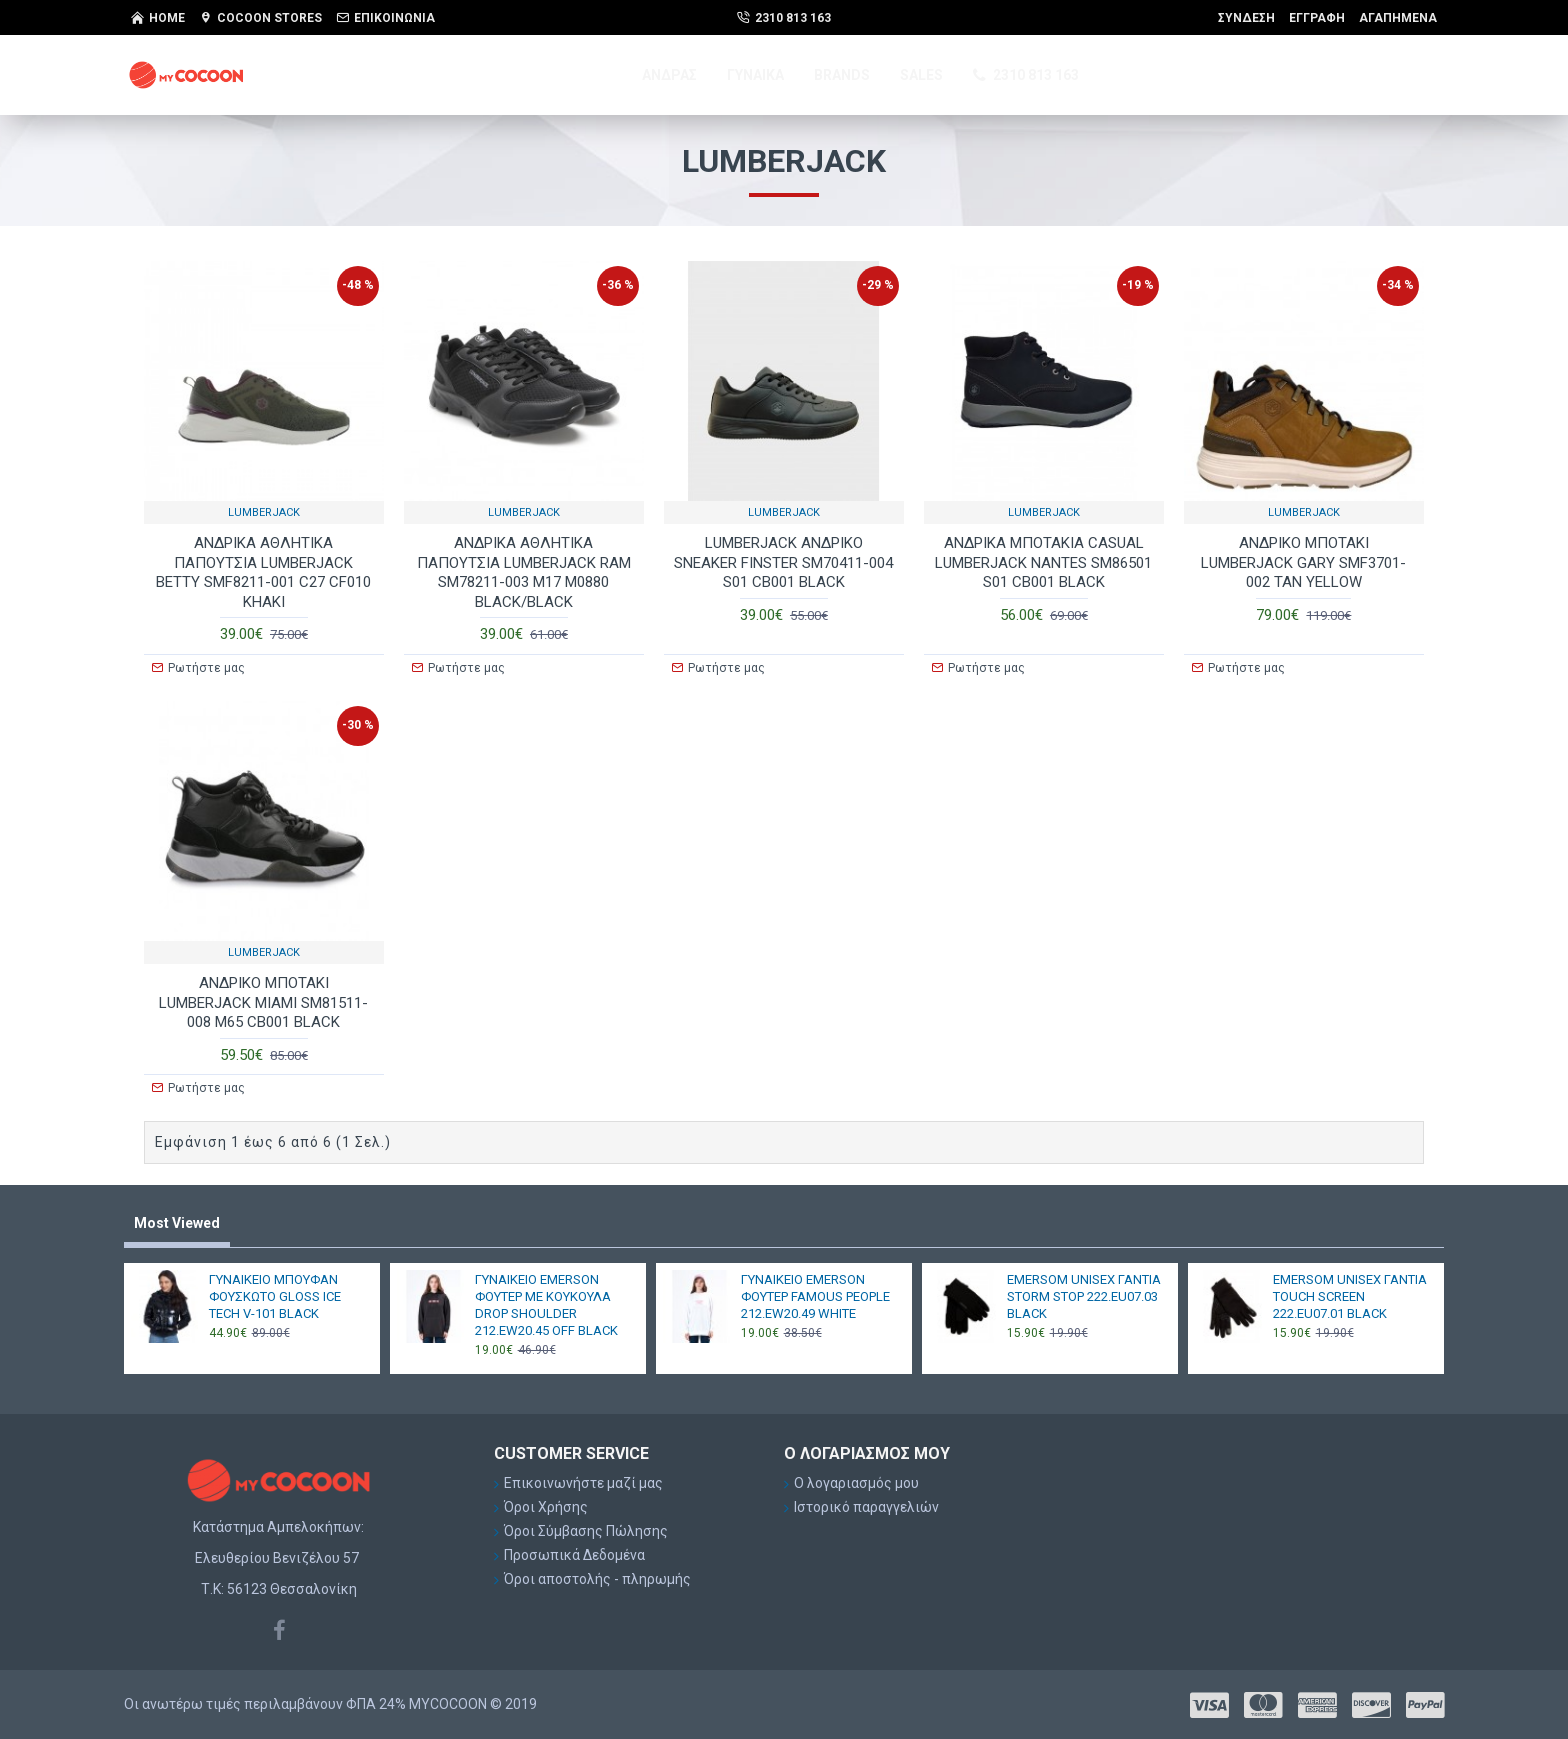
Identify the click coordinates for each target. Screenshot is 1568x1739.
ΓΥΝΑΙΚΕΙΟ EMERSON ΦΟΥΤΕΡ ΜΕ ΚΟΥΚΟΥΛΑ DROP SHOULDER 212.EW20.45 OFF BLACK (546, 1305)
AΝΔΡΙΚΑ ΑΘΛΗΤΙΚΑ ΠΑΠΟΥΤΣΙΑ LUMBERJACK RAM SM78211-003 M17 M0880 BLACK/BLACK (524, 572)
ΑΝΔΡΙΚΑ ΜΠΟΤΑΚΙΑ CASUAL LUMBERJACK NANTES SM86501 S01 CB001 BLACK (1043, 562)
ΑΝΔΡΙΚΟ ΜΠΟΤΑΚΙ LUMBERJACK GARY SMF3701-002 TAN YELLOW (1303, 562)
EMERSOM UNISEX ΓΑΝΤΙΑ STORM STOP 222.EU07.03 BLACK (1084, 1296)
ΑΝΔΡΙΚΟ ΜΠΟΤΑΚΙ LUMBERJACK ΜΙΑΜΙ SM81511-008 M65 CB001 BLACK (263, 1002)
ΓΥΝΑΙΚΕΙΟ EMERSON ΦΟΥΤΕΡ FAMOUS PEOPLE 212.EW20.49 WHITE (815, 1296)
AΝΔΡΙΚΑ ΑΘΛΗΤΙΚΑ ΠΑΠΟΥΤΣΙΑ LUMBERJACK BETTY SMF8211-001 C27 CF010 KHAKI (263, 572)
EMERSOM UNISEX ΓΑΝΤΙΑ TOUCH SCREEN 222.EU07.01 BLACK (1350, 1296)
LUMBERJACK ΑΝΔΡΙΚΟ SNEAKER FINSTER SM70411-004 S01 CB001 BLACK (783, 562)
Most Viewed (177, 1223)
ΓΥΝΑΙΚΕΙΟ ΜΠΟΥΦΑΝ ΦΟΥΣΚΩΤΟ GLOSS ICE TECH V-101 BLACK (275, 1296)
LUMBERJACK (264, 512)
